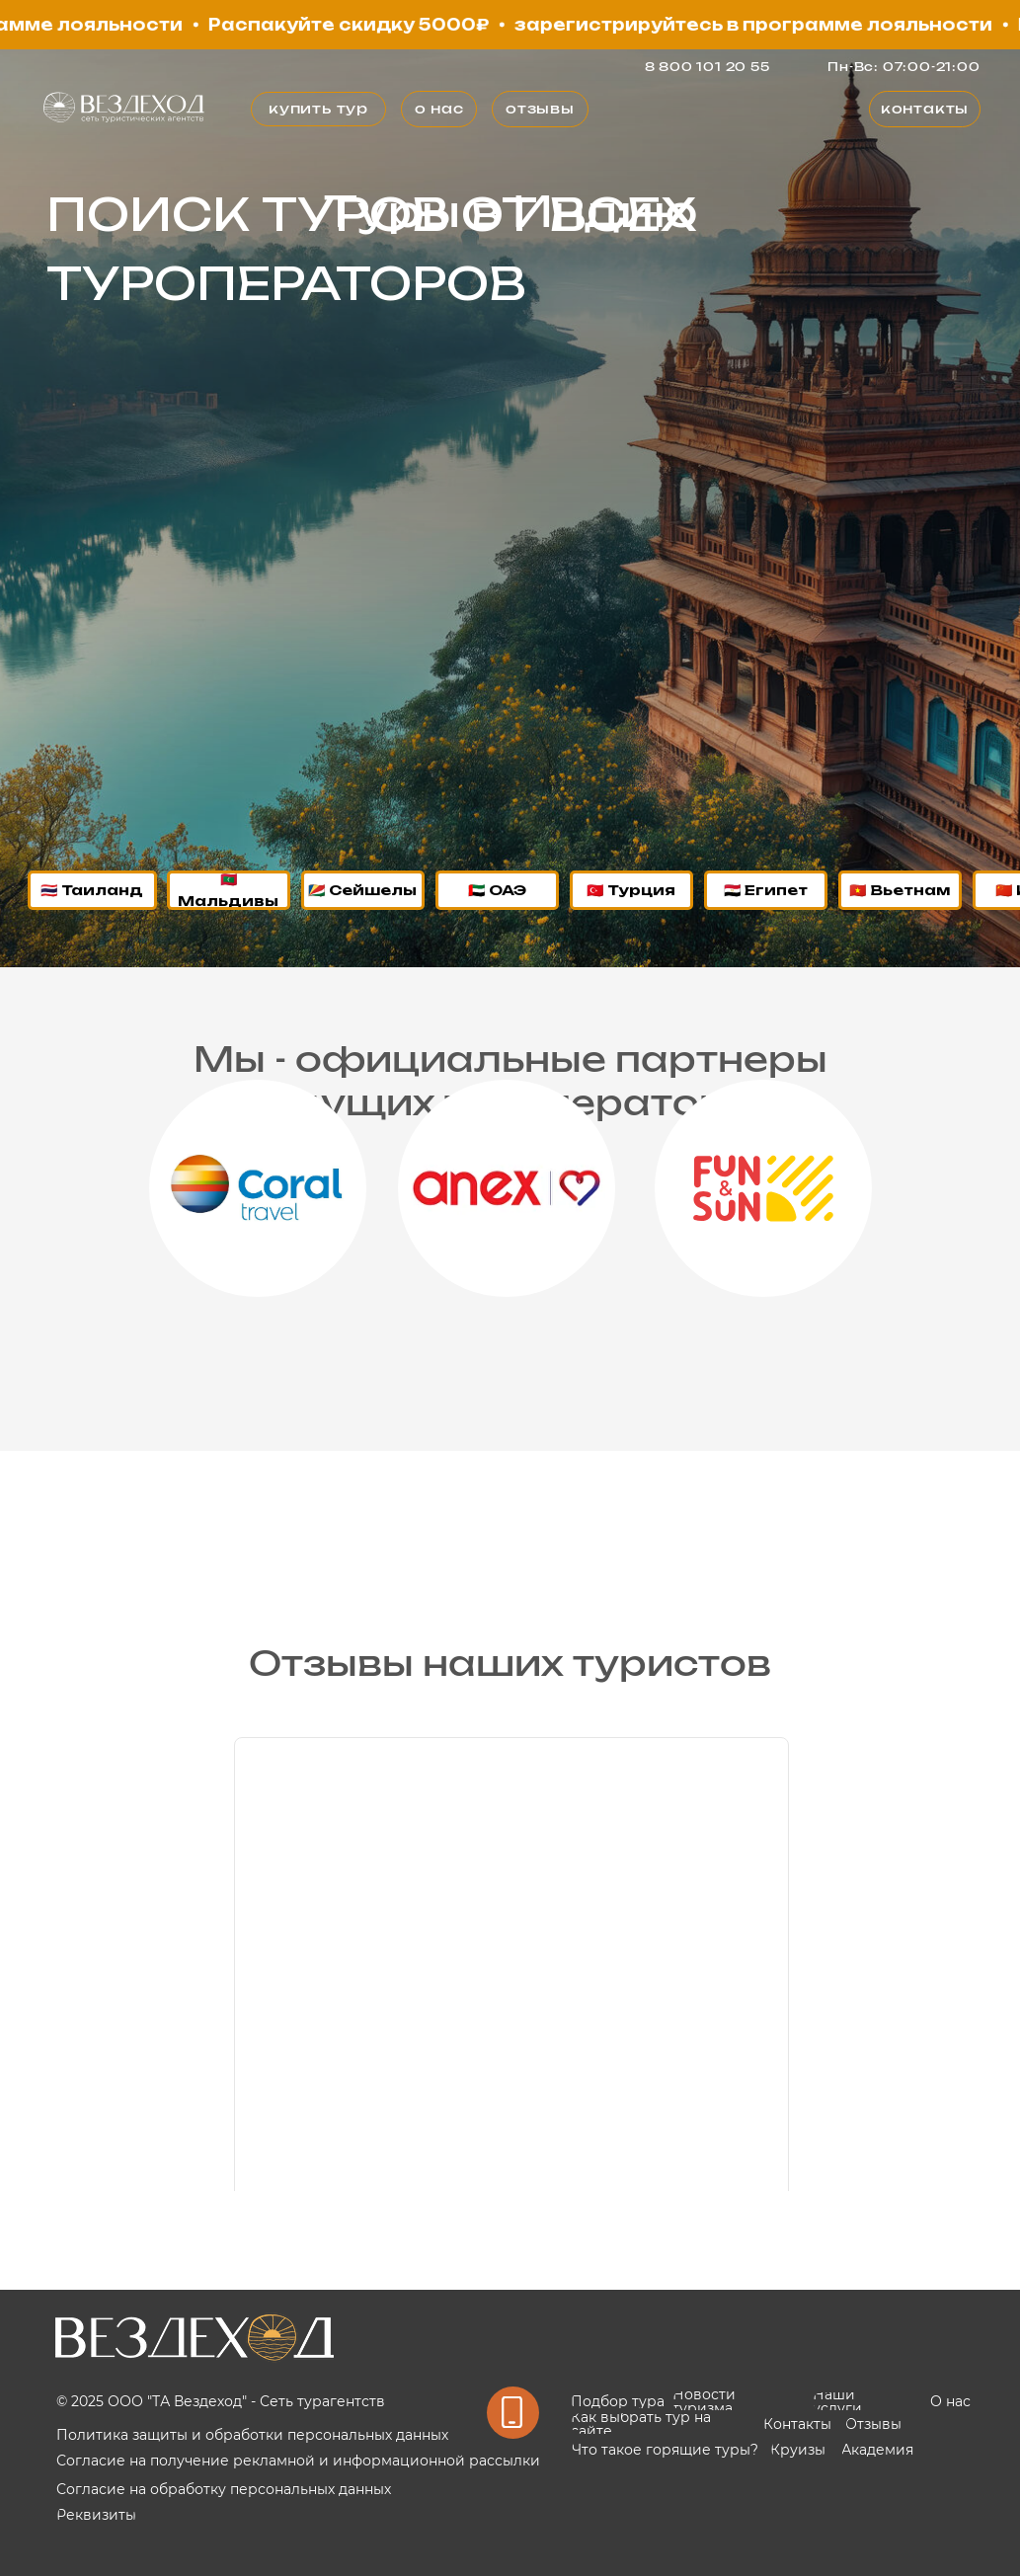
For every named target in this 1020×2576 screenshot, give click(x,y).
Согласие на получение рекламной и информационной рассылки (298, 2460)
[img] (124, 108)
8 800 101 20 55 (707, 67)
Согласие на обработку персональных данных (223, 2489)
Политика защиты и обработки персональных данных (252, 2435)
